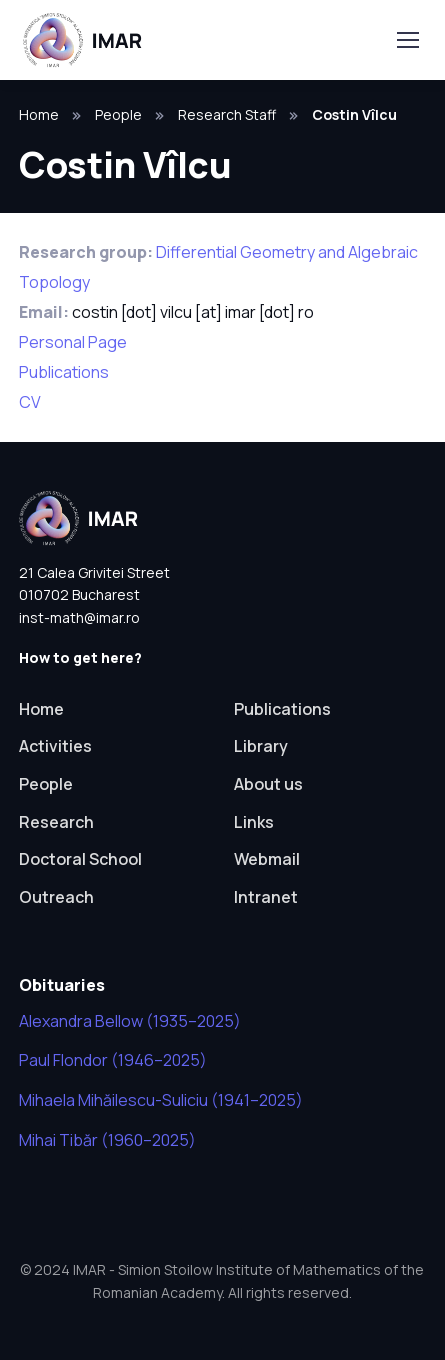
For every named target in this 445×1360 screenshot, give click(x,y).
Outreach (56, 897)
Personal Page (73, 342)
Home (39, 114)
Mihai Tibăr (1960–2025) (107, 1140)
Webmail (267, 859)
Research (56, 822)
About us (268, 784)
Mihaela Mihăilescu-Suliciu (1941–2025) (161, 1100)
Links (254, 822)
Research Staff (227, 114)
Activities (55, 746)
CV (30, 402)
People (118, 114)
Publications (64, 372)
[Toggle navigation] (407, 40)
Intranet (266, 897)
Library (261, 746)
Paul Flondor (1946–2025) (113, 1060)
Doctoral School (80, 859)
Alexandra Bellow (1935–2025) (130, 1021)
